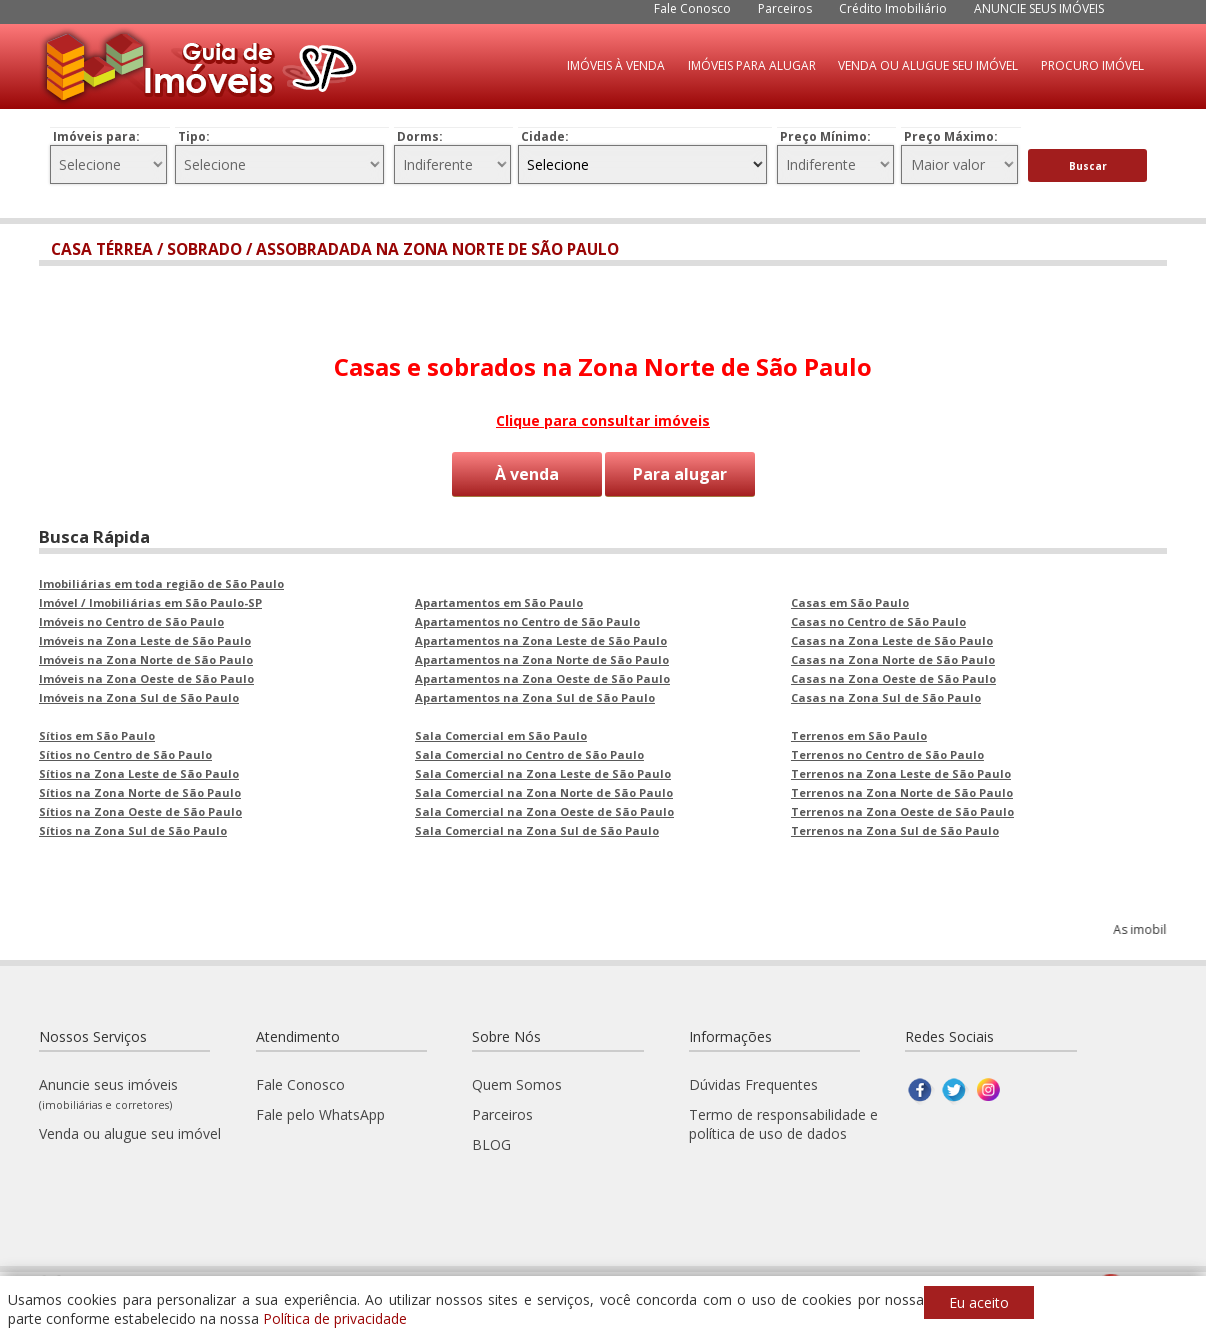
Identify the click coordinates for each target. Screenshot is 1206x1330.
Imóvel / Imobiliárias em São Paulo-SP (150, 600)
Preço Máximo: (951, 136)
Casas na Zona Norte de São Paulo (893, 657)
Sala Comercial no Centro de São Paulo (529, 752)
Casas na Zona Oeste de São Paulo (893, 676)
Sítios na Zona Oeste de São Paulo (140, 809)
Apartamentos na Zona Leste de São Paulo (541, 638)
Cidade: (545, 136)
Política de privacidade (335, 1318)
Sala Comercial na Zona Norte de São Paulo (544, 790)
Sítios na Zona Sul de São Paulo (133, 828)
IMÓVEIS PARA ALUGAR (752, 65)
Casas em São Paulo (850, 600)
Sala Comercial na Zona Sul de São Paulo (537, 828)
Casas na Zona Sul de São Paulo (886, 695)
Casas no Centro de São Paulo (878, 619)
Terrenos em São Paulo (859, 733)
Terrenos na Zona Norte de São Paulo (902, 790)
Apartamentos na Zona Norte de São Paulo (542, 657)
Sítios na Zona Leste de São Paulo (139, 771)
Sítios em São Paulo (97, 733)
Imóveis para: (96, 136)
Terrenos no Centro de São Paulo (887, 752)
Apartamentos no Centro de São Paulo (527, 619)
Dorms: (420, 136)
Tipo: (194, 136)
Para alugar (680, 474)
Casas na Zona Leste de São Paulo (892, 638)
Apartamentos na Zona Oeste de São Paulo (542, 676)
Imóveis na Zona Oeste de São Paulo (146, 676)
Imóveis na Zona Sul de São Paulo (139, 695)
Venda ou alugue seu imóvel (130, 1131)
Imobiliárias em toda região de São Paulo (161, 581)
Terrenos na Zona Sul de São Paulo (895, 828)
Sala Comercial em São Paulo (501, 733)
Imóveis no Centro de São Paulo (131, 619)
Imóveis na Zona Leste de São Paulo (145, 638)
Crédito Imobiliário (893, 8)
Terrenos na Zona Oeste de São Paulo (902, 809)
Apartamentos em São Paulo (499, 600)
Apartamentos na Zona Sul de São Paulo (535, 695)
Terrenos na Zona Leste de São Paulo (901, 771)
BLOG (491, 1142)
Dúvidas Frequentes (753, 1082)
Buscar (1088, 166)
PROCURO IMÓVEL (1092, 65)
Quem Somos (517, 1082)
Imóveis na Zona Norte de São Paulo (146, 657)
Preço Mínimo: (825, 136)
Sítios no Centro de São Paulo (125, 752)
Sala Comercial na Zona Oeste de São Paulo (544, 809)
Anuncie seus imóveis (108, 1091)
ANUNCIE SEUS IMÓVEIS (1039, 8)
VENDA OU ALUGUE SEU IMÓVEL (928, 65)
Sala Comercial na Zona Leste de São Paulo (543, 771)
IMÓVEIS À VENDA (616, 65)
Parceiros (785, 8)
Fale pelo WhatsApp (320, 1112)
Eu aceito (979, 1302)
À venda (527, 474)
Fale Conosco (692, 8)
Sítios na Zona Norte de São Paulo (140, 790)
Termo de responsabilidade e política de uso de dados (783, 1122)
